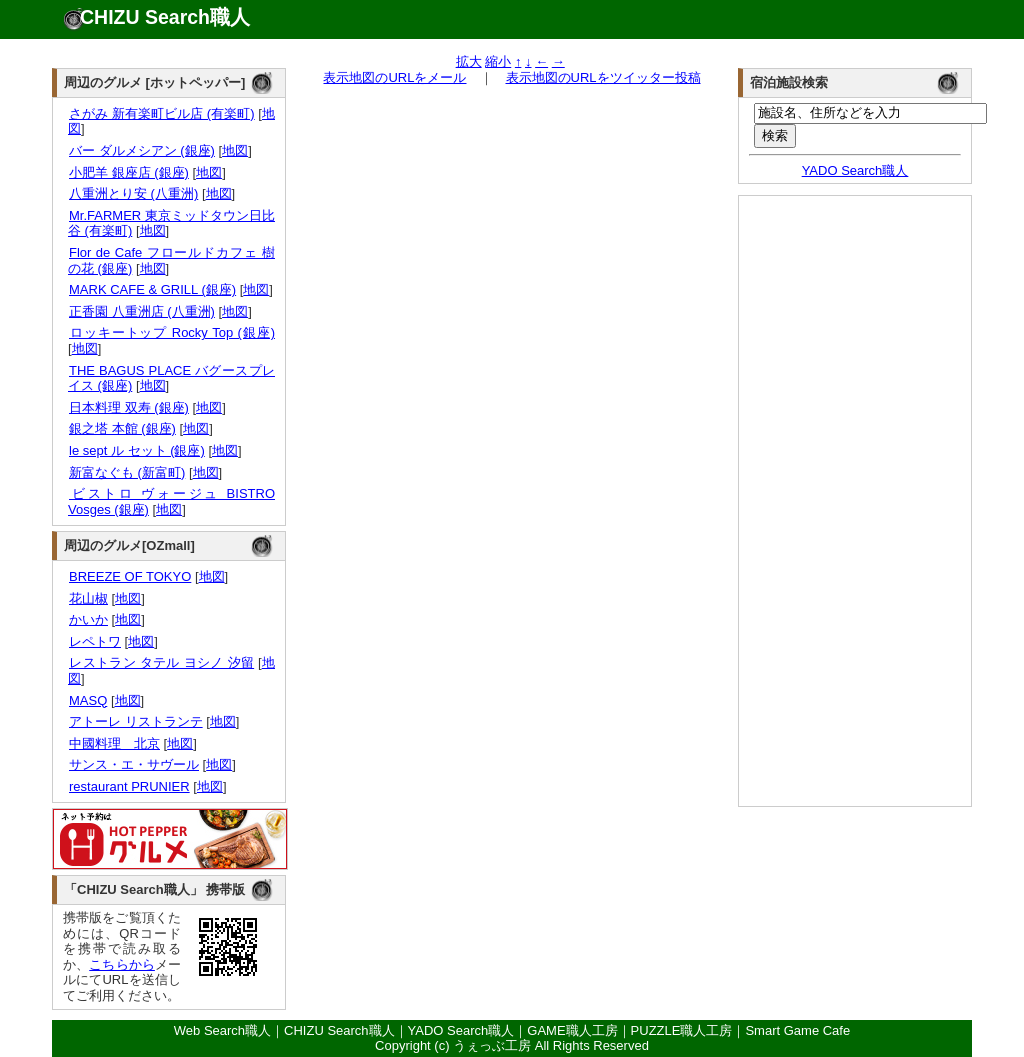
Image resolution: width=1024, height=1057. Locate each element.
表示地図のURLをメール (394, 77)
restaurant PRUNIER (129, 786)
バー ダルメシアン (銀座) (141, 150)
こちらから (122, 964)
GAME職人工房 (572, 1030)
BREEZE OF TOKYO (129, 576)
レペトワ (94, 641)
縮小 (498, 61)
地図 (235, 150)
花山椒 (88, 598)
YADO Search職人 (855, 170)
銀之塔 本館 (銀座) (122, 428)
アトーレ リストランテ (135, 721)
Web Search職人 (222, 1030)
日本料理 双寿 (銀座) (128, 407)
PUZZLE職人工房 (682, 1030)
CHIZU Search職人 (165, 17)
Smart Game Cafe (797, 1030)
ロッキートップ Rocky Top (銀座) (171, 332)
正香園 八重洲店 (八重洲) (141, 311)
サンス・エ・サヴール (133, 764)
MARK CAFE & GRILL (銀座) (152, 289)
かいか (88, 619)
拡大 (469, 61)
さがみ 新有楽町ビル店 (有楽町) (161, 113)
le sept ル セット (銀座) (136, 450)
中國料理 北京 (114, 743)
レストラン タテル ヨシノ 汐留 (161, 662)
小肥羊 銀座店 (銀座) (128, 172)
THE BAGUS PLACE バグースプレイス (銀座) (171, 378)
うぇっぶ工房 (492, 1045)
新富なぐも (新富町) (126, 472)
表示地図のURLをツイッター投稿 (603, 77)
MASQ (87, 700)
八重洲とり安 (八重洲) (133, 193)
